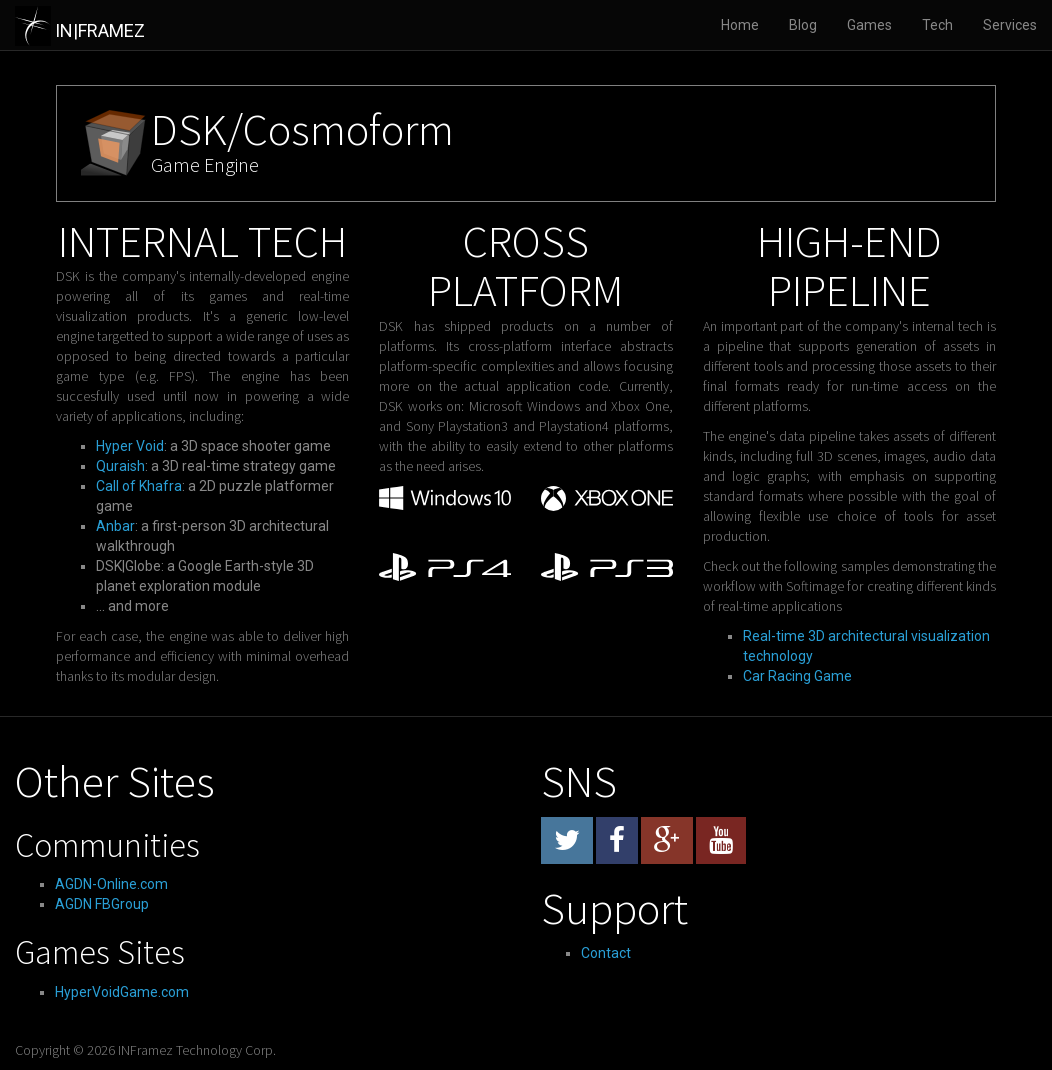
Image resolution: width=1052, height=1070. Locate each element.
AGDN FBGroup (102, 904)
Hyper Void (130, 446)
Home (740, 25)
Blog (803, 25)
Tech (937, 25)
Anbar (115, 526)
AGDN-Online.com (111, 884)
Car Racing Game (797, 676)
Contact (606, 953)
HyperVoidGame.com (122, 992)
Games (869, 25)
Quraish (120, 466)
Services (1010, 25)
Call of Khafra (139, 486)
